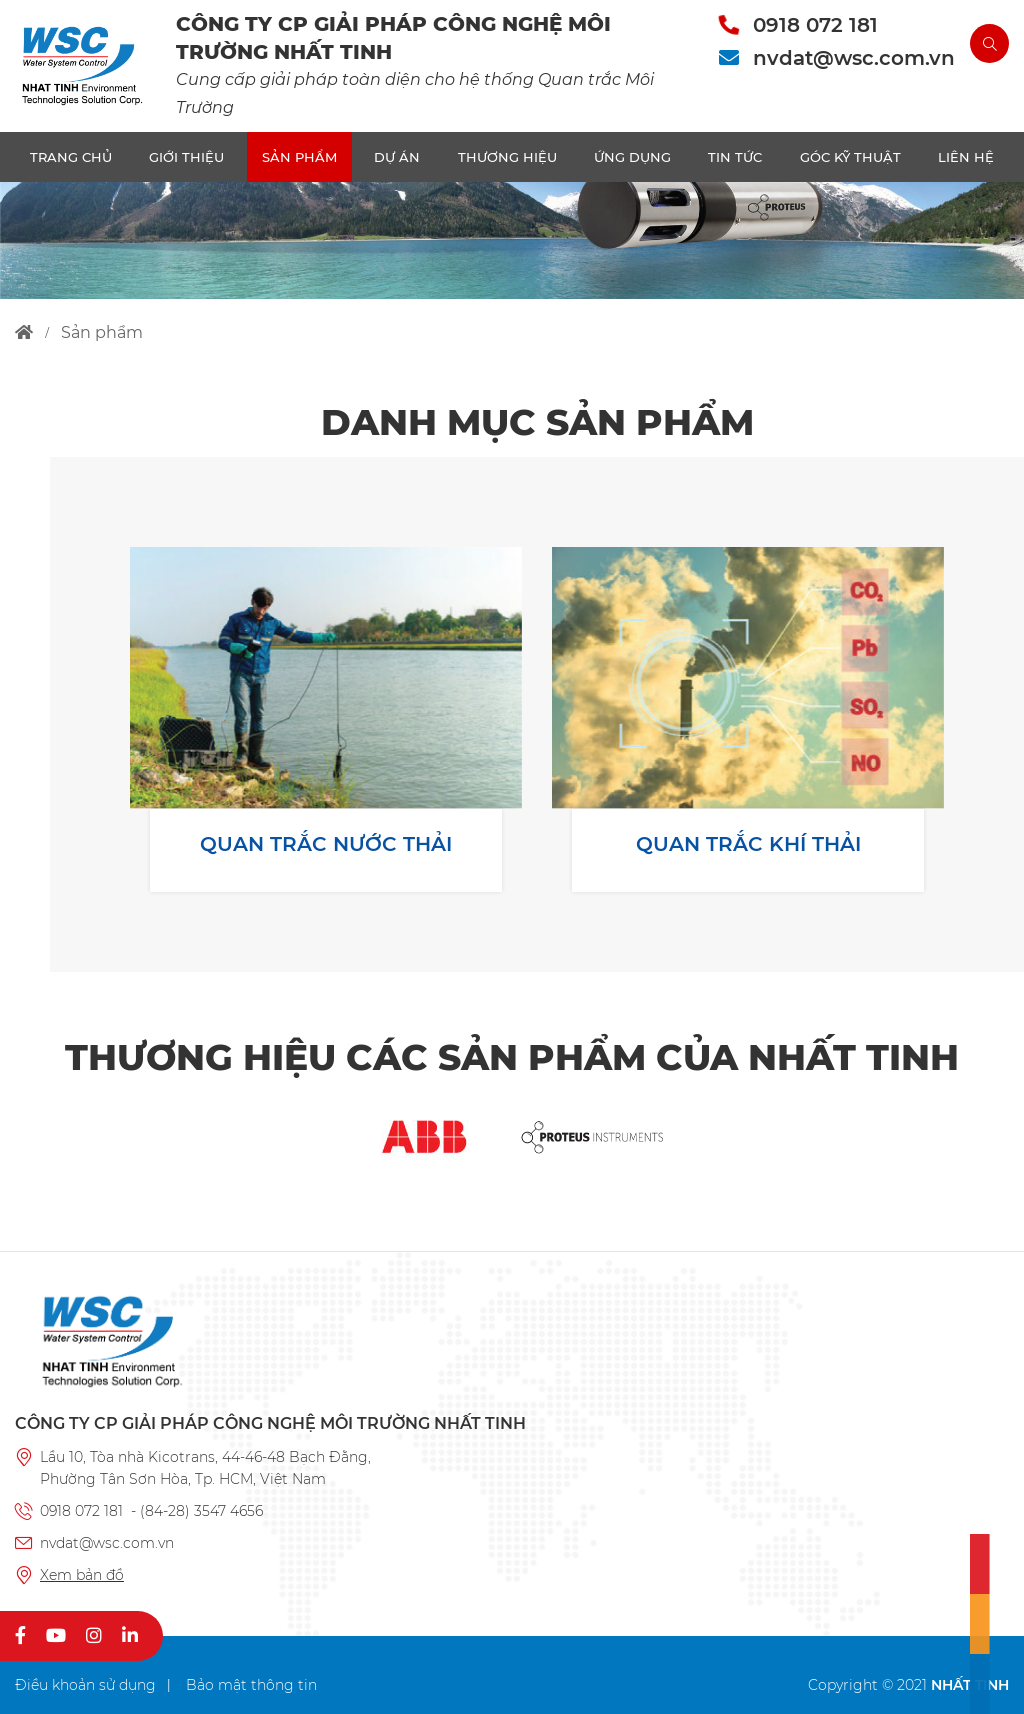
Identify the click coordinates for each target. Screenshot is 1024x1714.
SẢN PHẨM (299, 157)
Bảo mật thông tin (251, 1685)
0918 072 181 (815, 25)
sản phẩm (102, 332)
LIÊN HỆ (966, 157)
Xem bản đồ (82, 1575)
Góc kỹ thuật (850, 157)
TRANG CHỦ (71, 157)
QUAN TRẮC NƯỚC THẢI (326, 844)
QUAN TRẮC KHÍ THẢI (748, 844)
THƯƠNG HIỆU (507, 157)
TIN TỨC (735, 157)
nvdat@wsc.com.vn (854, 58)
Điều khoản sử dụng (85, 1685)
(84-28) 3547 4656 (201, 1511)
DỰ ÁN (397, 157)
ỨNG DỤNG (632, 157)
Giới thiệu (186, 157)
